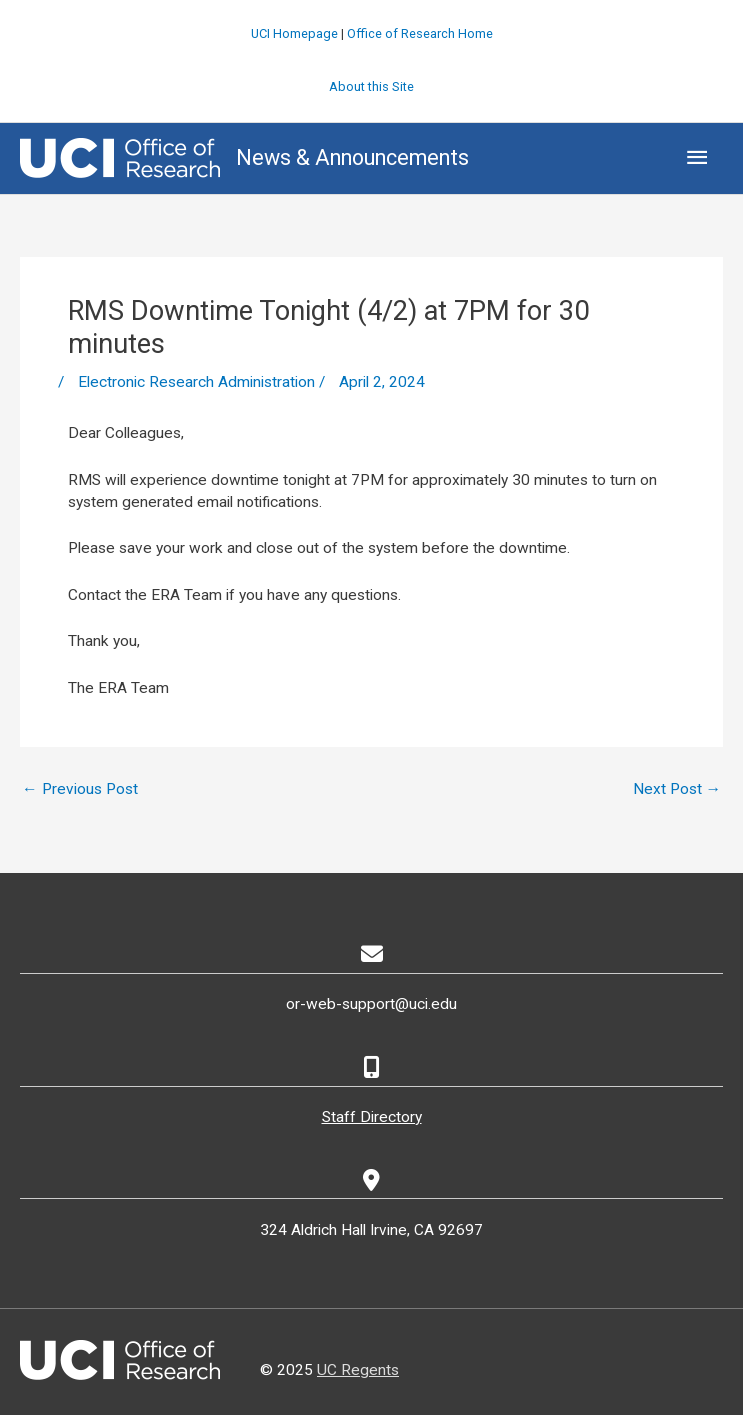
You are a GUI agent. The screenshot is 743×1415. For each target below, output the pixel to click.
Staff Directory (372, 1117)
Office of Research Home (420, 33)
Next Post (677, 789)
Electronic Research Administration (196, 382)
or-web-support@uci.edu (371, 1004)
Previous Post (80, 789)
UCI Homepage (294, 33)
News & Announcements (352, 157)
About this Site (371, 86)
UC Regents (358, 1370)
